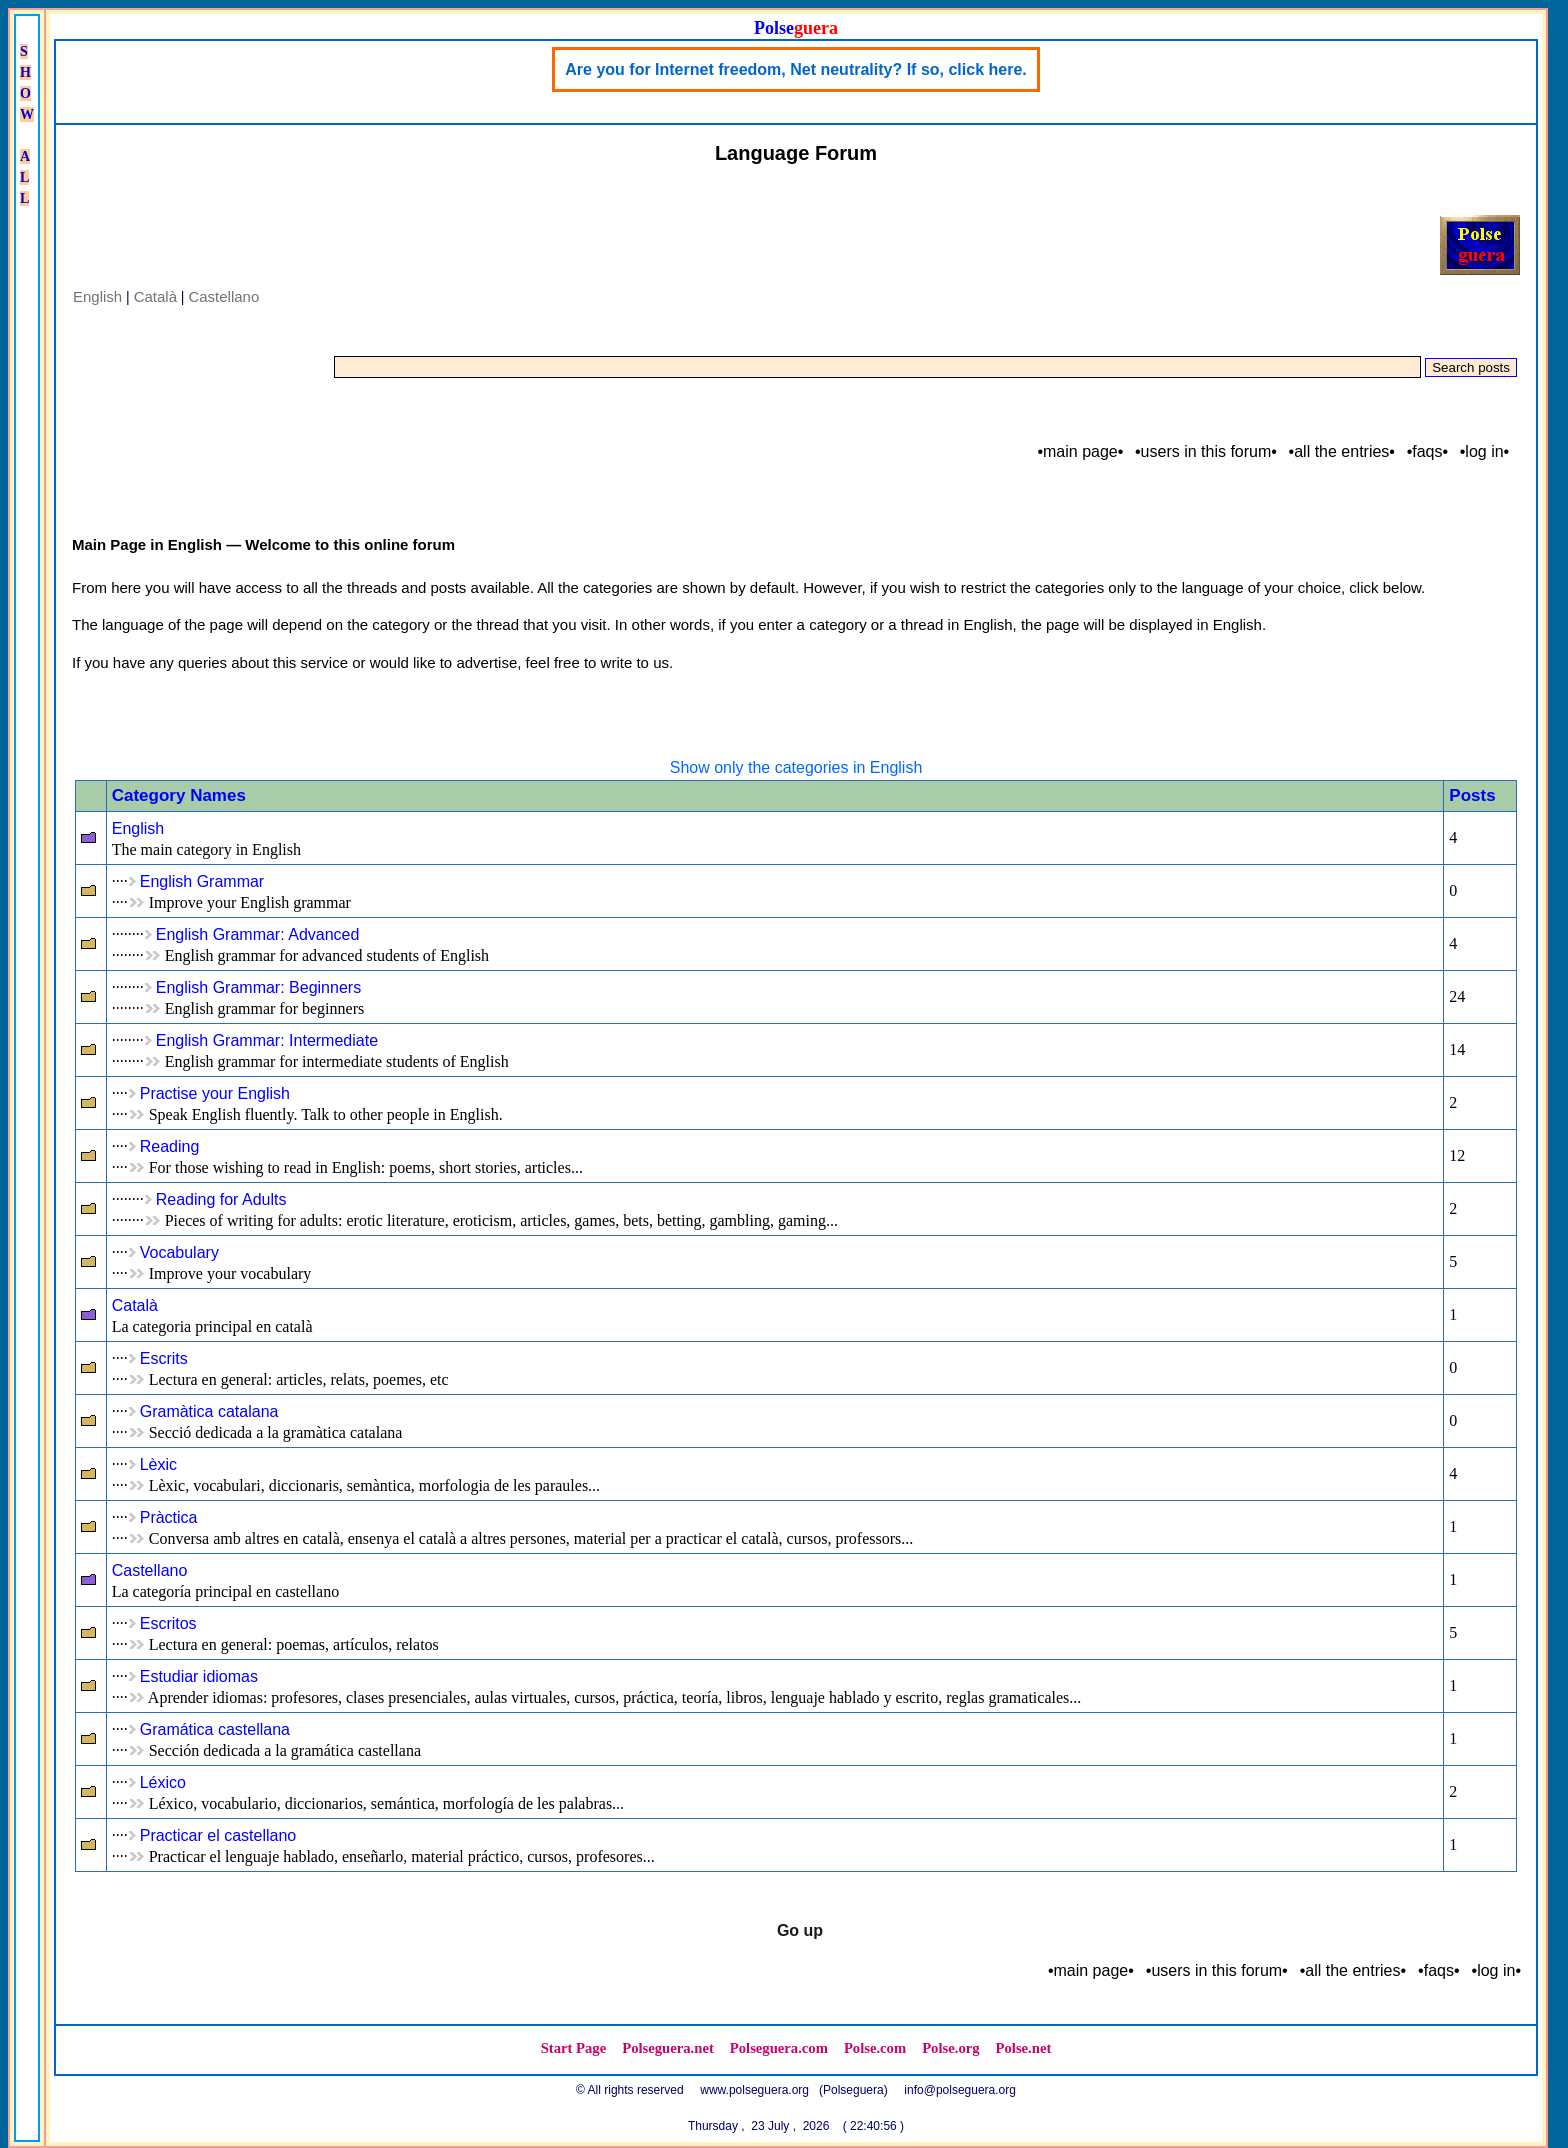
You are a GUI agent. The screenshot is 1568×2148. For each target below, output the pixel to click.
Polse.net (1024, 2048)
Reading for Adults (221, 1199)
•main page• (1080, 451)
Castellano (223, 296)
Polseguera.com (779, 2048)
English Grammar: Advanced (258, 934)
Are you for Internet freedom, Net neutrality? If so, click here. (795, 69)
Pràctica (169, 1517)
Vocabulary (179, 1252)
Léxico (163, 1782)
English (97, 296)
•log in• (1484, 451)
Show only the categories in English (796, 767)
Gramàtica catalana (209, 1411)
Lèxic (158, 1464)
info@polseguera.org (960, 2090)
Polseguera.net (668, 2048)
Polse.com (875, 2048)
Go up (800, 1930)
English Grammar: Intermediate (267, 1040)
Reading (170, 1146)
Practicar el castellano (218, 1835)
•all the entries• (1342, 451)
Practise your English (215, 1093)
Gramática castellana (215, 1729)
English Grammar (202, 881)
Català (155, 296)
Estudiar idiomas (199, 1676)
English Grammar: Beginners (258, 987)
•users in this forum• (1206, 451)
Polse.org (950, 2048)
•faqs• (1427, 451)
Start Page (574, 2048)
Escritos (168, 1623)
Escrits (164, 1358)
